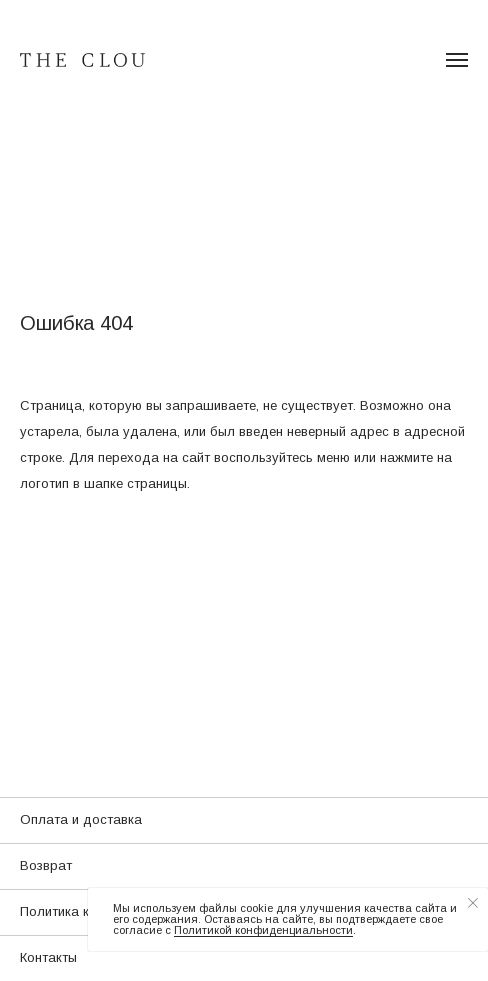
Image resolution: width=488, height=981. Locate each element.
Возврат (46, 865)
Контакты (48, 957)
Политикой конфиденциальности (263, 930)
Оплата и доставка (81, 819)
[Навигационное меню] (457, 60)
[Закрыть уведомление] (473, 903)
